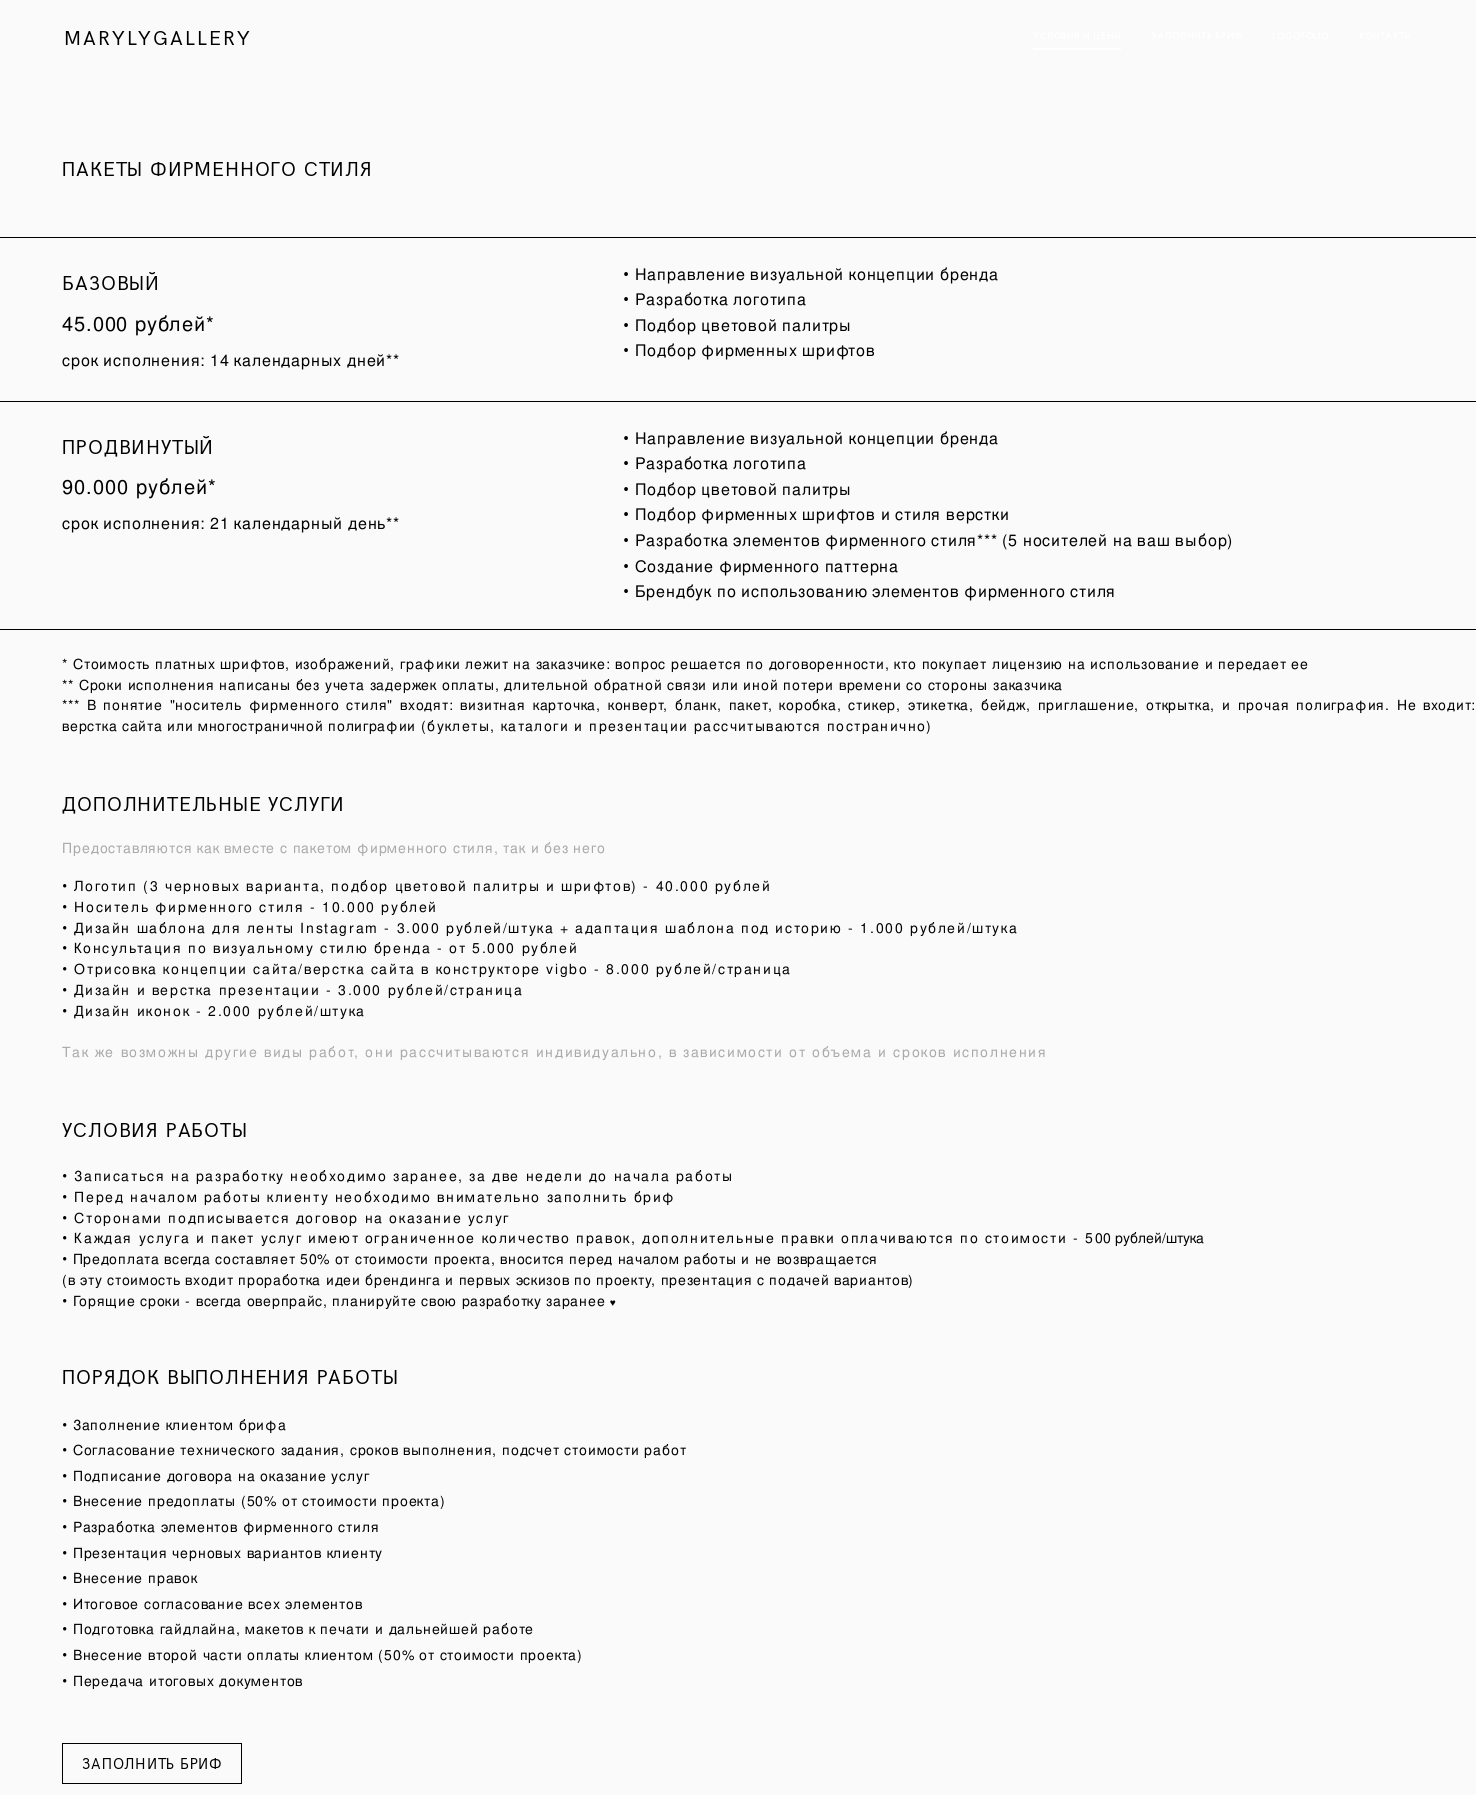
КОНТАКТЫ (1384, 36)
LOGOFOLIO (1299, 36)
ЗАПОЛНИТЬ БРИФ (1195, 36)
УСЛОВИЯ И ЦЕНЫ (1075, 36)
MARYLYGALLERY (159, 37)
